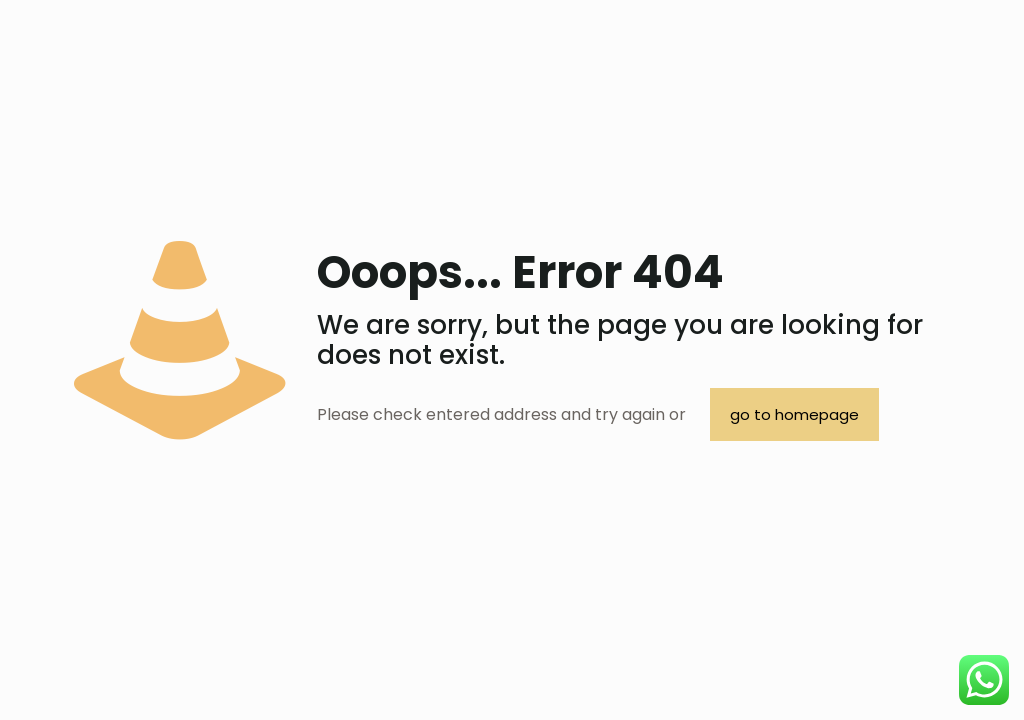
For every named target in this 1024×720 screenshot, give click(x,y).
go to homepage (794, 414)
